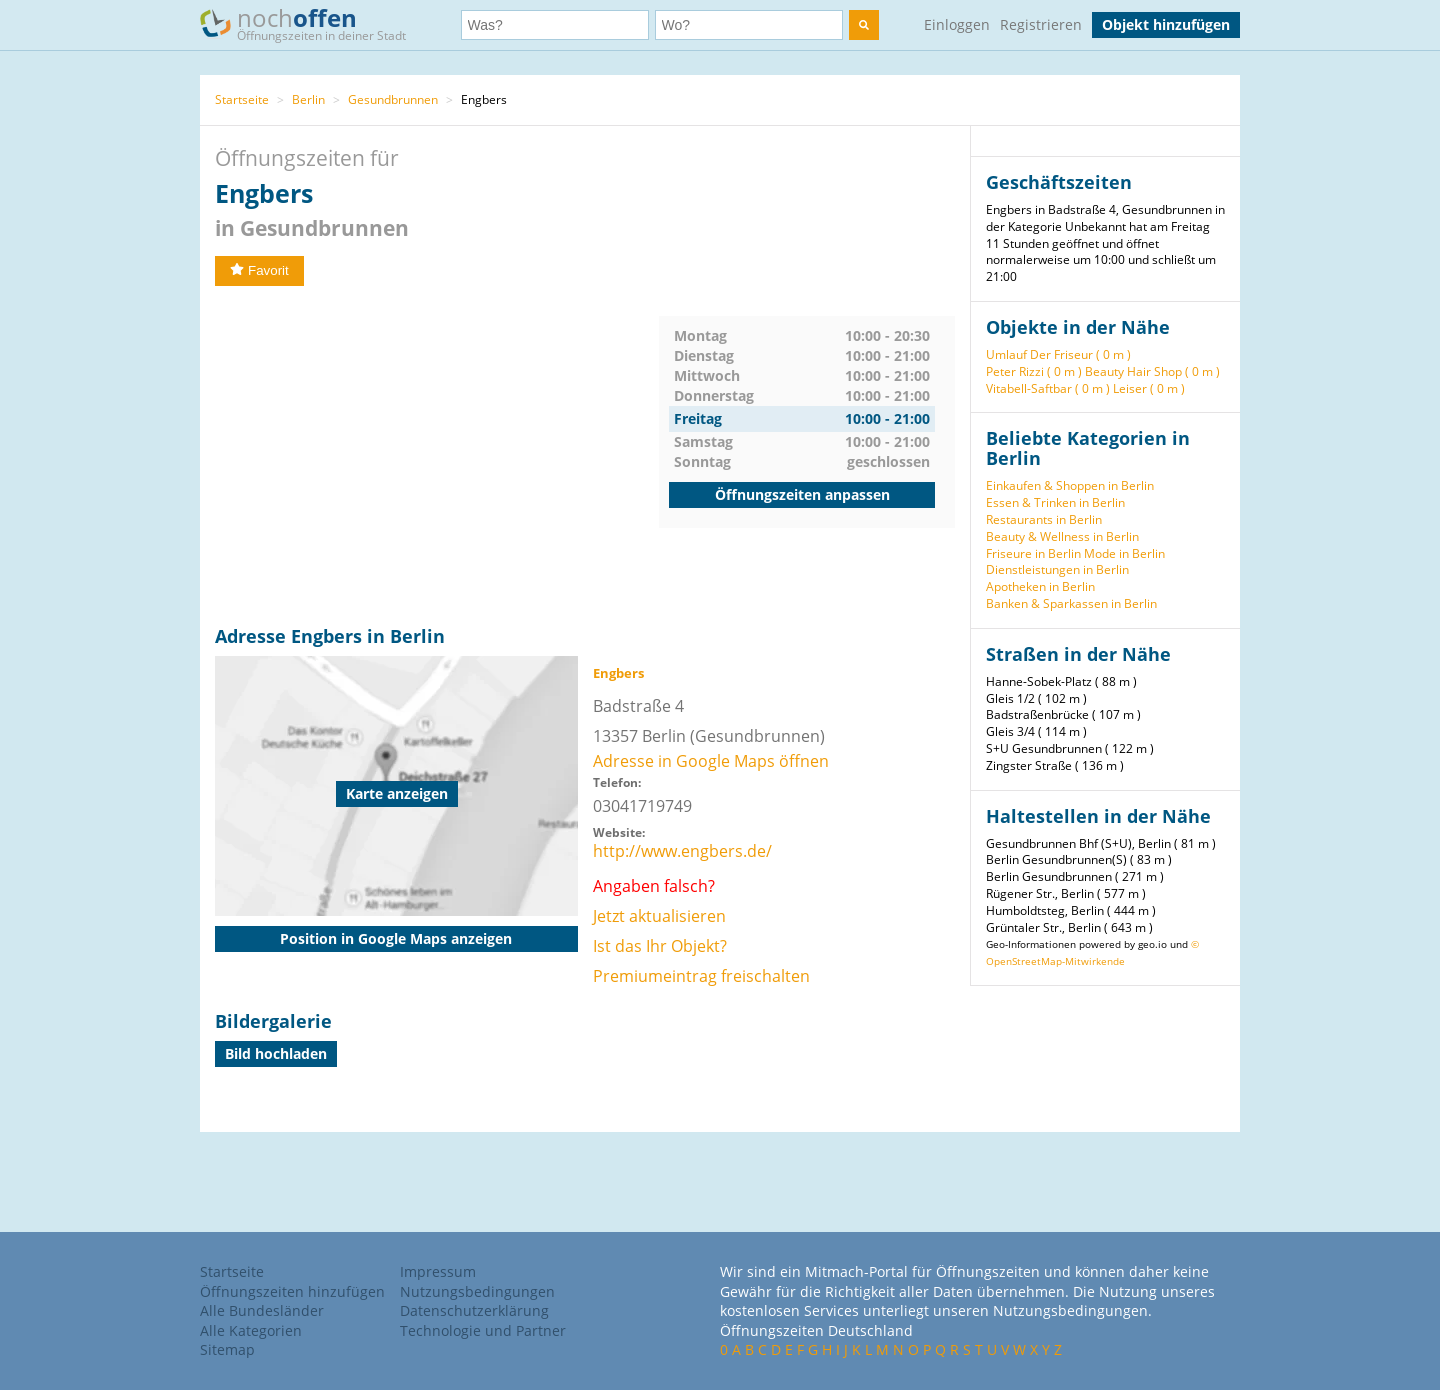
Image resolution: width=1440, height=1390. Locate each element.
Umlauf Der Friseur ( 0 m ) (1058, 354)
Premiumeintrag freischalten (701, 976)
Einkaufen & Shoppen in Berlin (1070, 485)
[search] (864, 25)
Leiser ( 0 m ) (1149, 388)
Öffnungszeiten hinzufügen (292, 1291)
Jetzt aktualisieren (659, 916)
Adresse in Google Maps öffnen (711, 761)
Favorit (259, 270)
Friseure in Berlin (1033, 553)
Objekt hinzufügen (1166, 24)
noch (312, 23)
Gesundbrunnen (393, 99)
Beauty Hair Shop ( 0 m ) (1152, 371)
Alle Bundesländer (262, 1310)
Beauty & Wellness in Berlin (1062, 536)
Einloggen (957, 24)
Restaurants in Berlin (1044, 519)
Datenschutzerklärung (474, 1310)
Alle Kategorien (251, 1330)
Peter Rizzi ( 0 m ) (1034, 371)
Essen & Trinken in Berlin (1055, 502)
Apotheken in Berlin (1040, 586)
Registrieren (1041, 24)
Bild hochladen (276, 1053)
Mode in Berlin (1124, 553)
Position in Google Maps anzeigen (396, 938)
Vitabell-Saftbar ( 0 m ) (1048, 388)
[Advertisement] (437, 456)
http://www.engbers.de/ (682, 851)
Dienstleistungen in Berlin (1057, 569)
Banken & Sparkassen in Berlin (1071, 603)
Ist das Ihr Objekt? (660, 946)
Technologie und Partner (483, 1330)
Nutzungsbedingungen (477, 1291)
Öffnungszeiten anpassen (802, 494)
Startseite (242, 99)
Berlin (308, 99)
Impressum (438, 1271)
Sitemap (227, 1349)
